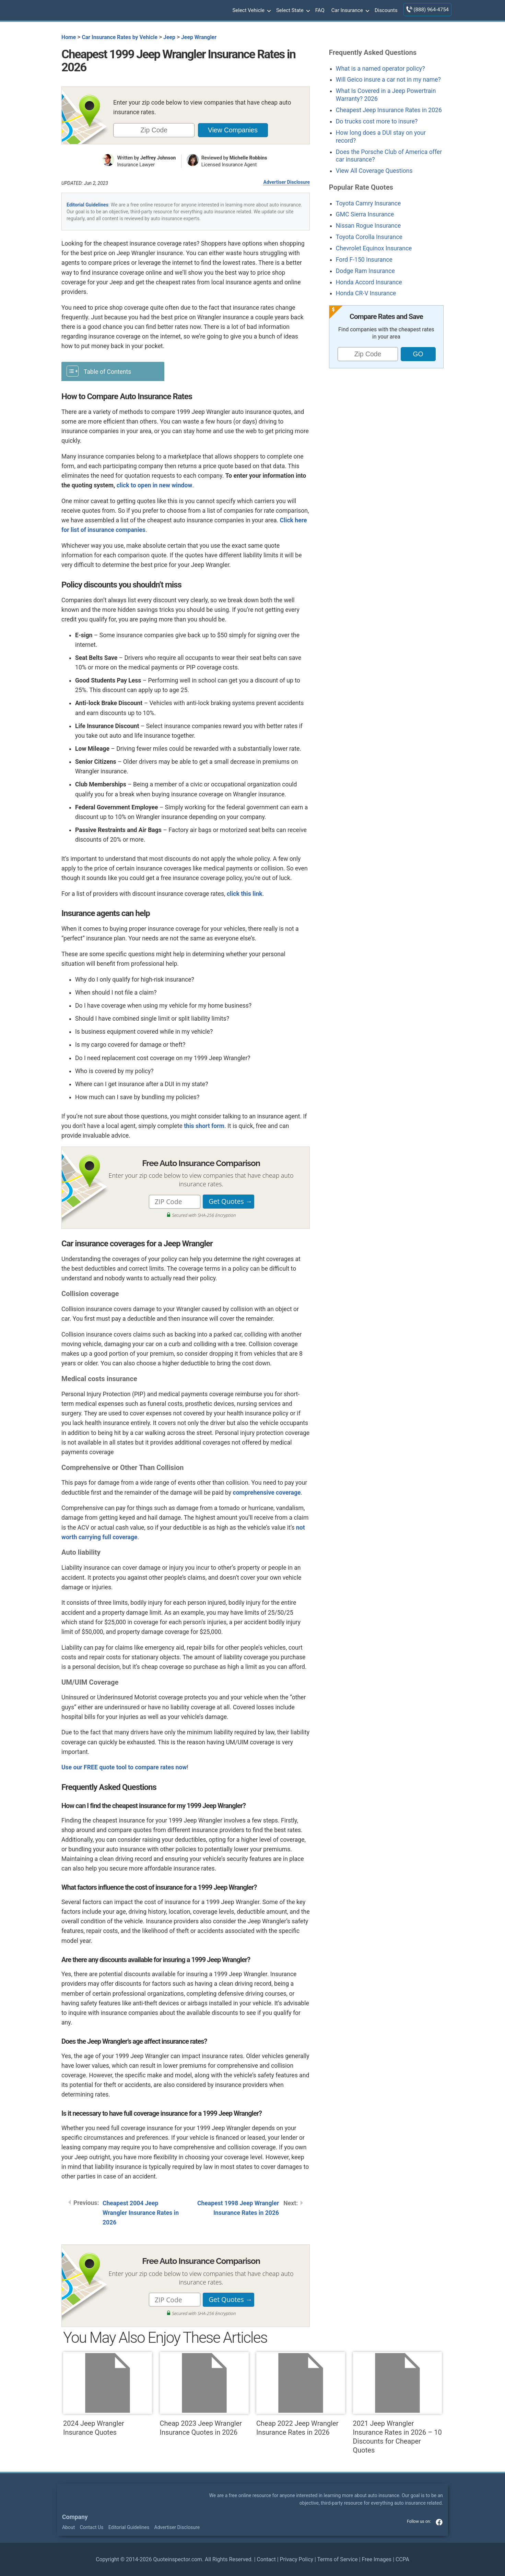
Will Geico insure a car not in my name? (388, 79)
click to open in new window (154, 485)
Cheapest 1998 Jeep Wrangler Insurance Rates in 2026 (238, 2208)
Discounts (386, 10)
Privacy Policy (296, 2559)
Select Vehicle (250, 10)
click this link (244, 893)
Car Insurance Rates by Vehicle (119, 37)
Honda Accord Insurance (369, 282)
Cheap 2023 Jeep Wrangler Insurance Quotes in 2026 (204, 2394)
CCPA (402, 2559)
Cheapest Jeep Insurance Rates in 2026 (389, 110)
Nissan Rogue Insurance (368, 225)
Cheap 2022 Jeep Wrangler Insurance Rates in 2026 (300, 2394)
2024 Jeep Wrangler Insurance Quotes (107, 2394)
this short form (204, 1126)
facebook (439, 2522)
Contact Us (92, 2527)
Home (68, 37)
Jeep (169, 37)
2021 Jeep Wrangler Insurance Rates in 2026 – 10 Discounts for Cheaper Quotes (397, 2403)
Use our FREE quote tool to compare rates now (124, 1767)
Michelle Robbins (248, 158)
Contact (266, 2559)
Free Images (376, 2559)
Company (75, 2517)
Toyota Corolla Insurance (369, 237)
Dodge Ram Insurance (365, 271)
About (68, 2527)
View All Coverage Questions (374, 170)
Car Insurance (349, 10)
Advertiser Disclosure (286, 182)
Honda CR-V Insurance (366, 293)
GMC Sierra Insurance (365, 214)
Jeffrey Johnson (158, 158)
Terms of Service (337, 2559)
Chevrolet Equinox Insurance (374, 248)
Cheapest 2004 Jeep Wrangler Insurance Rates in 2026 (141, 2213)
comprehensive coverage (267, 1492)
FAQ (320, 10)
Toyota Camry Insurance (368, 203)
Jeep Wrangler (198, 37)
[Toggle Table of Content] (112, 370)
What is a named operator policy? (380, 68)
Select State (292, 10)
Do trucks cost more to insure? (377, 121)
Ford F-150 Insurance (364, 259)
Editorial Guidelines (87, 204)
